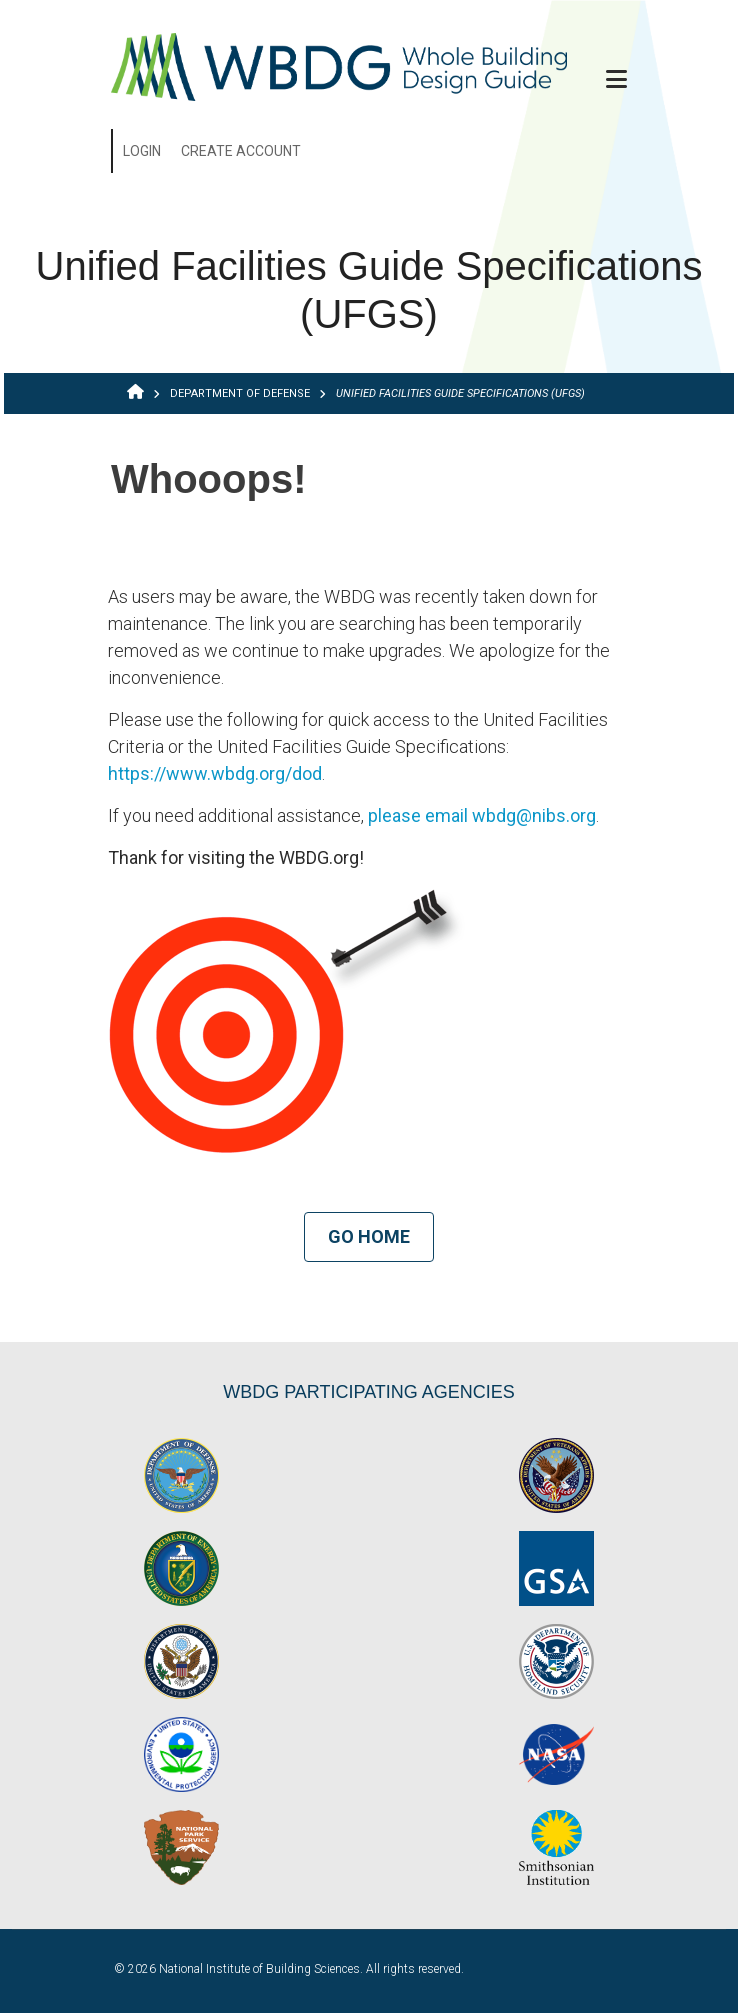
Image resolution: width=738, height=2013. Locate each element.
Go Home (369, 1236)
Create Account (241, 151)
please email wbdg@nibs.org (482, 815)
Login (142, 151)
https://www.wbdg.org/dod (215, 773)
